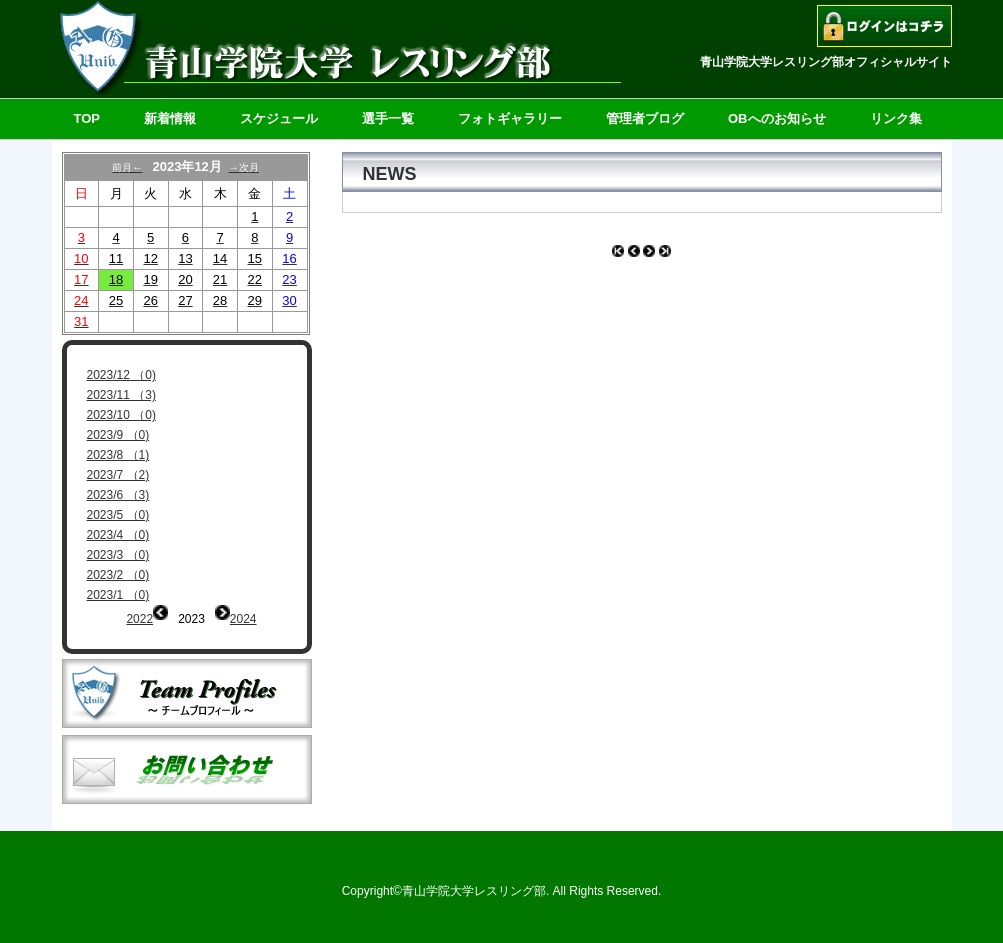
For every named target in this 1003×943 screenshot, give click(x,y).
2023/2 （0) (118, 575)
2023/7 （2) (118, 475)
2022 (139, 619)
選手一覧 (388, 118)
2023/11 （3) (121, 395)
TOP (87, 118)
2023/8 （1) (118, 455)
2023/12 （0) (121, 375)
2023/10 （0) (121, 415)
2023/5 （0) (118, 515)
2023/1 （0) (118, 595)
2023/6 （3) (118, 495)
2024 (243, 619)
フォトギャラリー (510, 118)
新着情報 (170, 118)
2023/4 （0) (118, 535)
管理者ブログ (645, 118)
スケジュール (279, 118)
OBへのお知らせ (777, 118)
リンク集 (896, 118)
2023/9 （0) (118, 435)
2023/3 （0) (118, 555)
